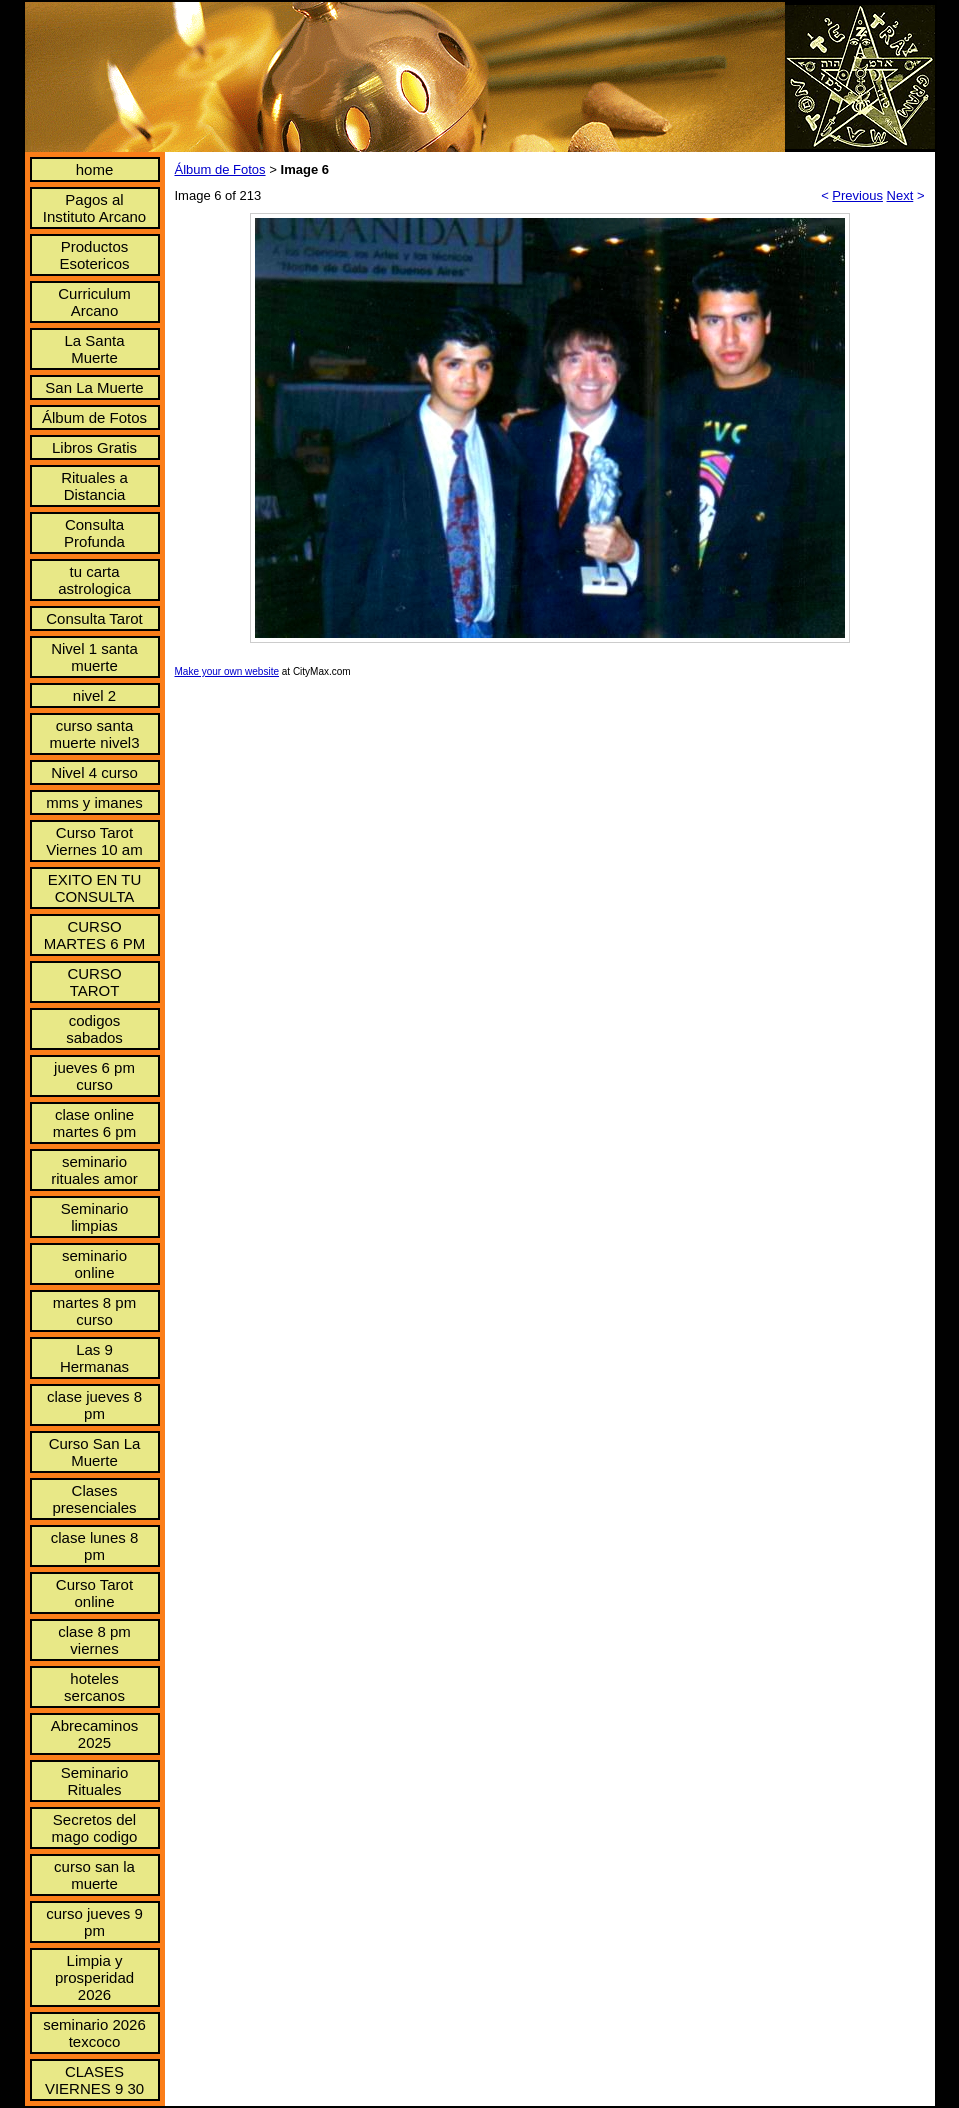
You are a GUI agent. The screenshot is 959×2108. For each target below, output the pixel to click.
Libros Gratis (94, 447)
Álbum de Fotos (94, 417)
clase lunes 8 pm (95, 1546)
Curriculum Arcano (94, 302)
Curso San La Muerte (95, 1452)
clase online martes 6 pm (94, 1123)
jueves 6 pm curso (94, 1076)
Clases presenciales (94, 1499)
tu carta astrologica (94, 580)
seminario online (94, 1264)
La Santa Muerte (94, 349)
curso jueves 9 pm (94, 1922)
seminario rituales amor (94, 1170)
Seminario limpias (95, 1217)
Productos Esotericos (94, 255)
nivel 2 (94, 695)
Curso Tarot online (94, 1593)
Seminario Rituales (95, 1781)
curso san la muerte (94, 1875)
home (95, 169)
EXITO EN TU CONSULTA (95, 888)
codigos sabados (94, 1029)
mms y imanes (94, 802)
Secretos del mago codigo (95, 1828)
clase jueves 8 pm (94, 1405)
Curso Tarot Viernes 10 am (94, 841)
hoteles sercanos (94, 1687)
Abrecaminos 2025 (95, 1734)
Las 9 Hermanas (94, 1358)
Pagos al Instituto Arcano (94, 208)
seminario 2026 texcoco (94, 2033)
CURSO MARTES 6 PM (94, 935)
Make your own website (227, 671)
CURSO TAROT (94, 982)
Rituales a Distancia (94, 486)
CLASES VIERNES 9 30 (94, 2080)
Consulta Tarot (94, 618)
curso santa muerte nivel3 (94, 734)
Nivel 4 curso (94, 772)
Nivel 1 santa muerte (94, 657)
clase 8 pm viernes (94, 1640)
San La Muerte (94, 387)
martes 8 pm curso (94, 1311)
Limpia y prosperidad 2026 (94, 1977)
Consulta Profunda (94, 533)
